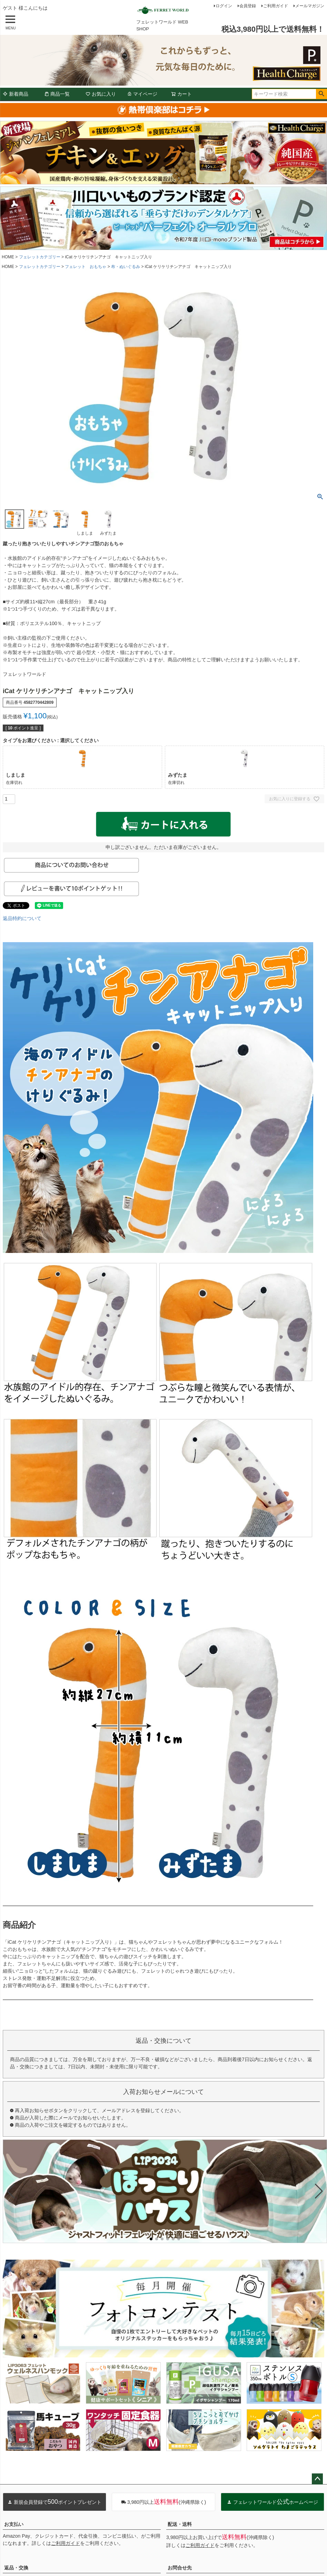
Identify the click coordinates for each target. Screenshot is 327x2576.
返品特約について (22, 918)
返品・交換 (16, 2567)
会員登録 (247, 5)
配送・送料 (180, 2524)
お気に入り (101, 94)
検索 (321, 94)
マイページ (142, 94)
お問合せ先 (180, 2567)
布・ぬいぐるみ (125, 266)
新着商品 (15, 94)
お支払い (13, 2524)
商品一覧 (57, 94)
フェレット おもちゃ (85, 266)
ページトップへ (317, 2478)
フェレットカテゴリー (39, 257)
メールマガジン (309, 5)
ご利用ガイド (275, 5)
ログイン (224, 5)
